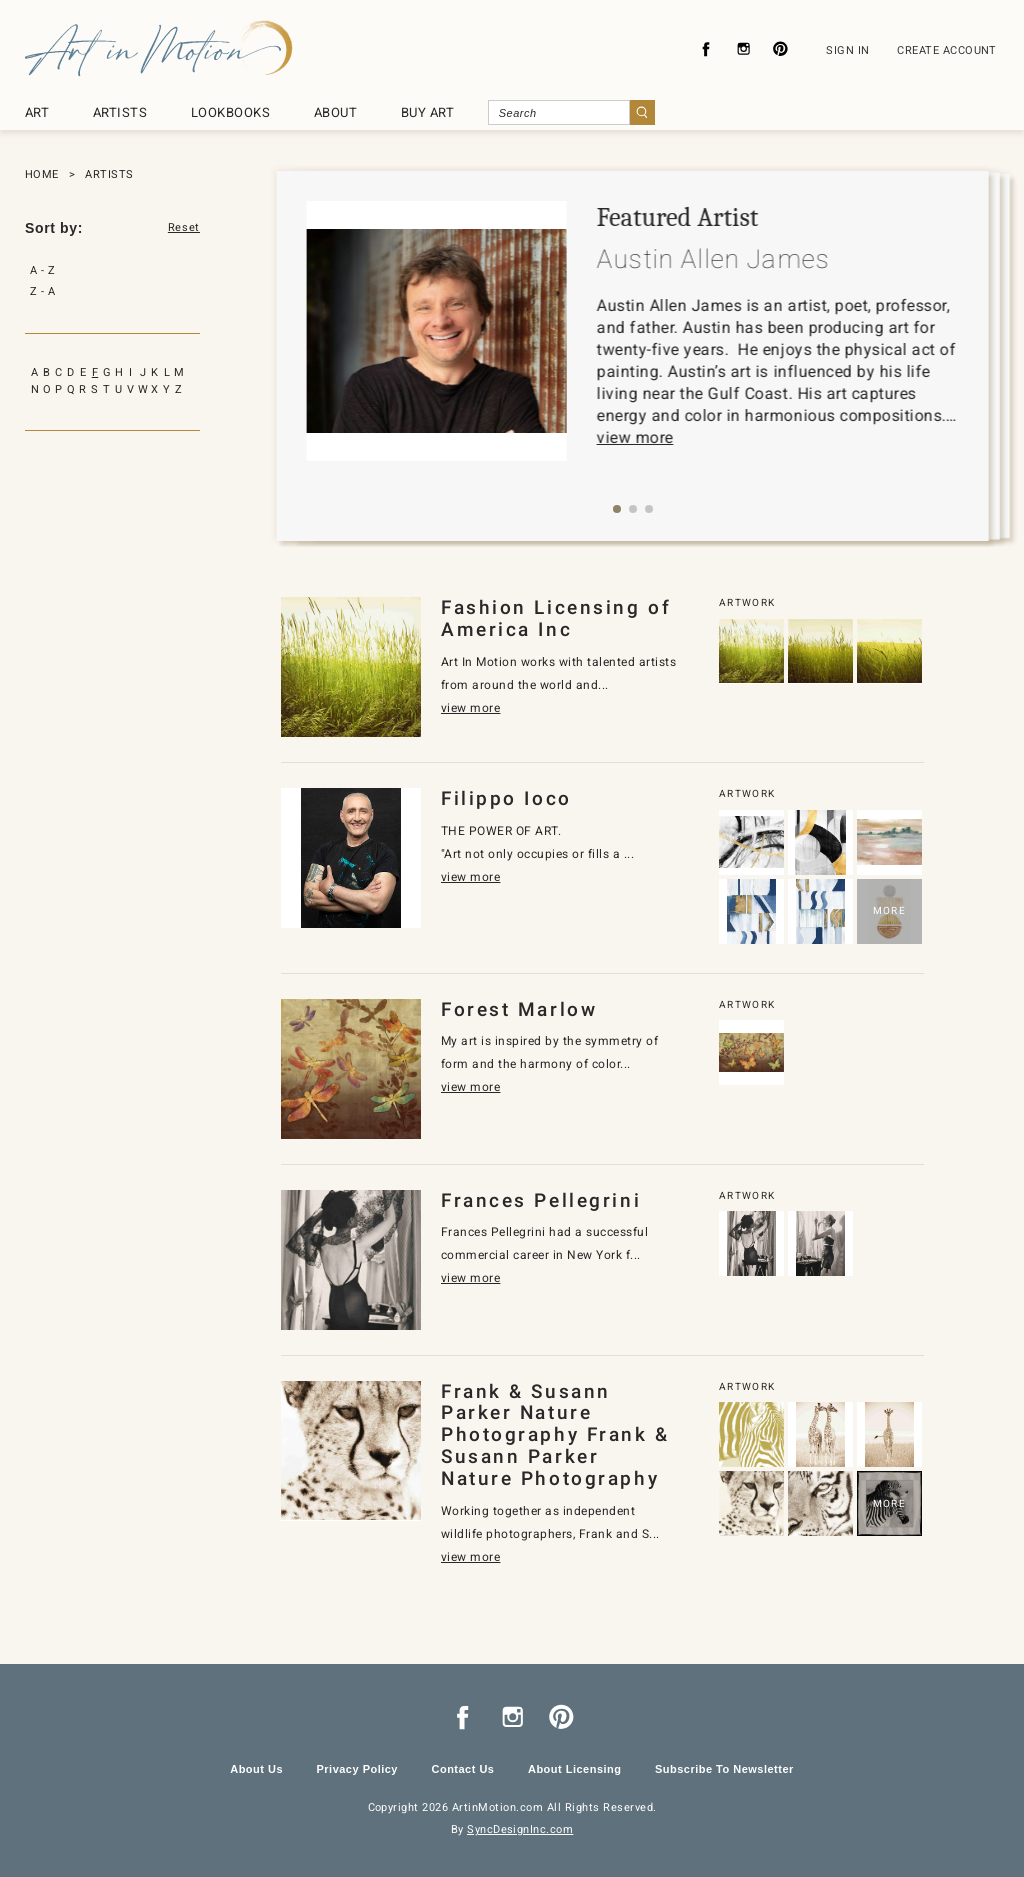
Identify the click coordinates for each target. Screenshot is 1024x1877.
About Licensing (575, 1769)
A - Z (42, 270)
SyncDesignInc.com (520, 1829)
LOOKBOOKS (230, 112)
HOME (42, 174)
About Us (256, 1769)
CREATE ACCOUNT (947, 50)
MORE (889, 910)
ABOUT (335, 112)
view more (635, 437)
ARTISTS (120, 112)
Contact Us (462, 1769)
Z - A (42, 291)
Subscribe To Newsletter (724, 1769)
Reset (184, 228)
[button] (617, 509)
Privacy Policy (357, 1769)
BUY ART (427, 112)
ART (37, 112)
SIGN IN (847, 50)
